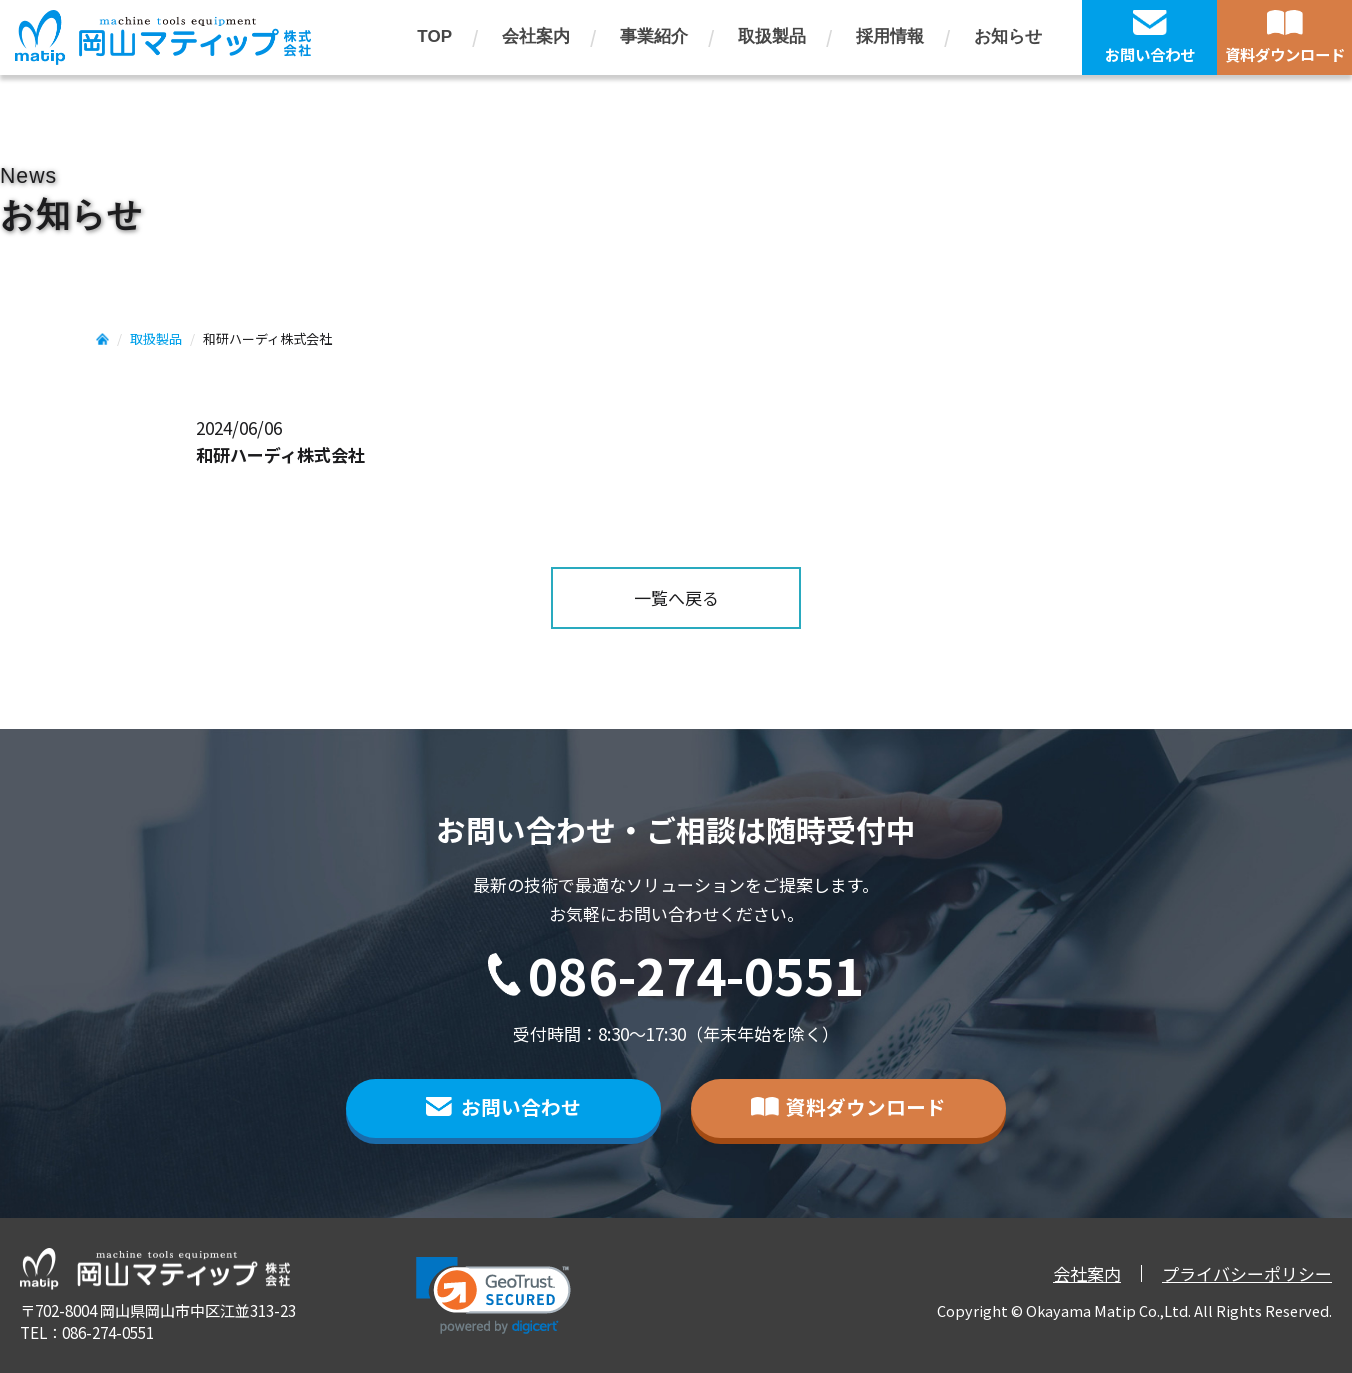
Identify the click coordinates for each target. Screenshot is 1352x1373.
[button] (493, 1295)
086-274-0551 (696, 974)
